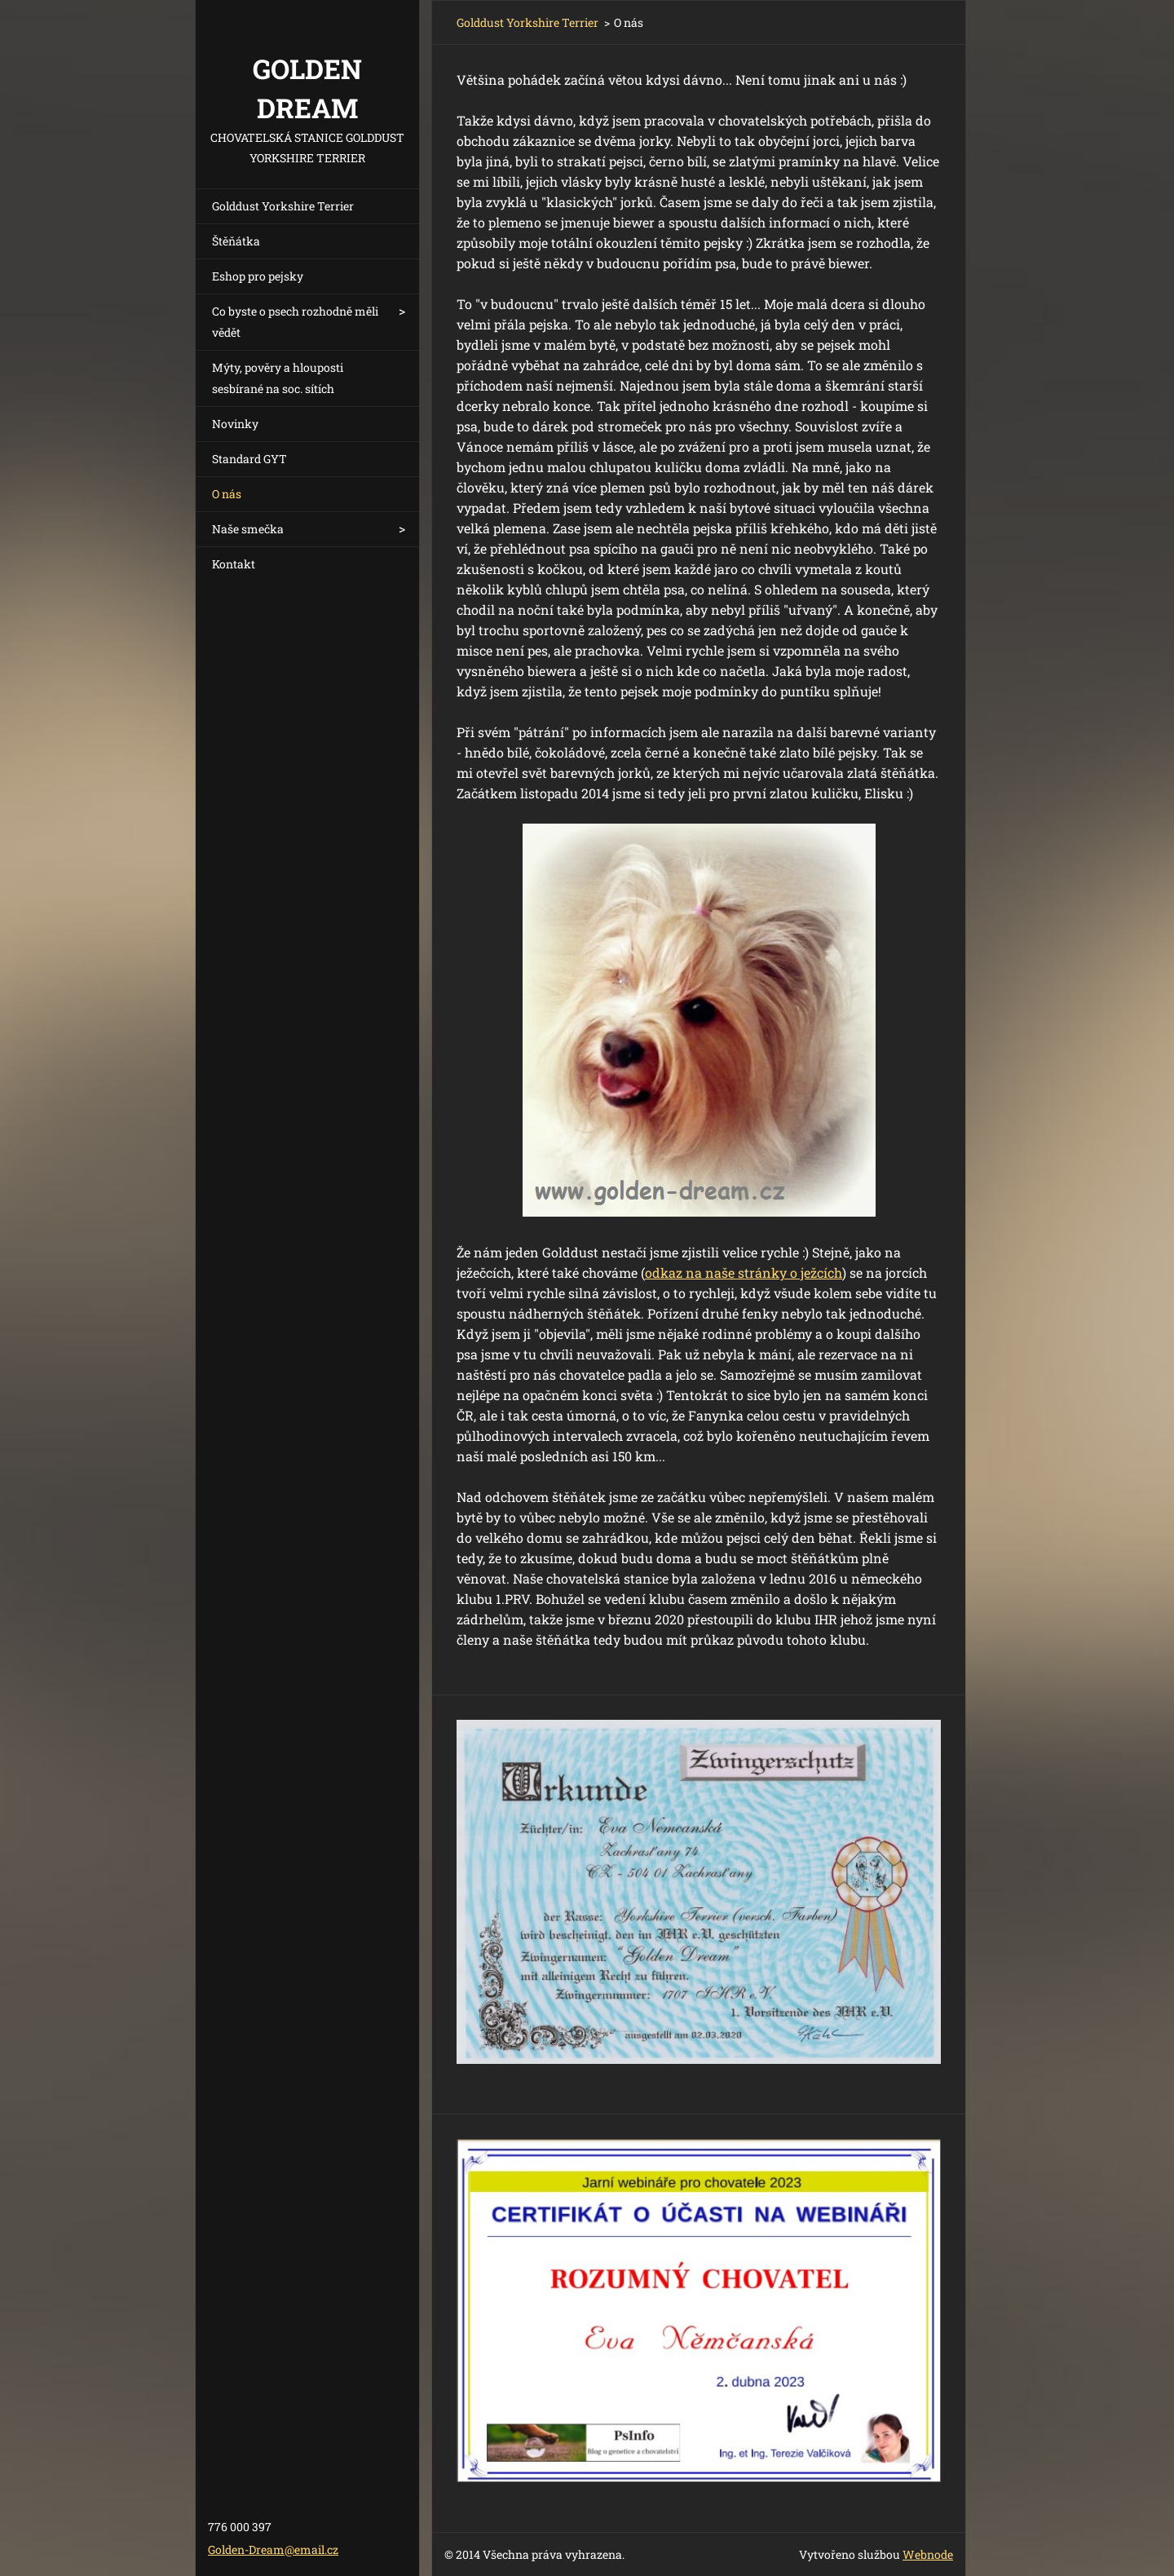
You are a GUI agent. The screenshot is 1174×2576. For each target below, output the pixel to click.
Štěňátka (236, 241)
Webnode (928, 2554)
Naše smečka (248, 529)
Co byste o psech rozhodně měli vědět (295, 321)
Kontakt (233, 564)
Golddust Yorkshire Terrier (283, 206)
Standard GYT (249, 458)
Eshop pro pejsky (257, 276)
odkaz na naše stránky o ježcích (743, 1272)
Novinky (235, 423)
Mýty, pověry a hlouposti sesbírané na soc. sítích (277, 378)
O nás (226, 494)
